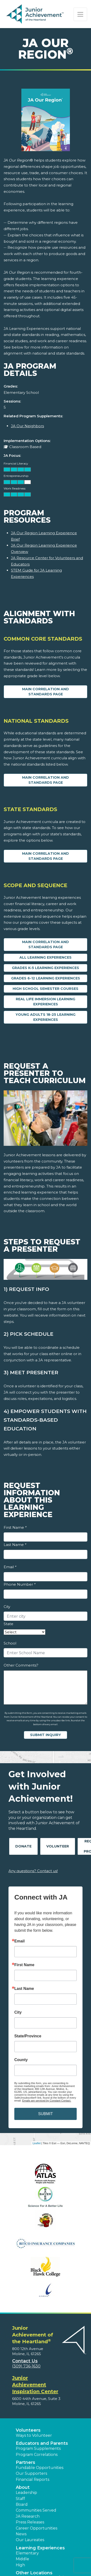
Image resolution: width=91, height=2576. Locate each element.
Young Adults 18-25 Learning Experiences (45, 1017)
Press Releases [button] (30, 2522)
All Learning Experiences (45, 957)
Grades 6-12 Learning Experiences (45, 978)
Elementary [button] (27, 2553)
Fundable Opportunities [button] (39, 2467)
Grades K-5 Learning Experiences (45, 968)
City (7, 1606)
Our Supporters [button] (31, 2473)
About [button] (23, 2487)
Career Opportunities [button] (36, 2528)
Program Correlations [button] (37, 2454)
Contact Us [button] (25, 2361)
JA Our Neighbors (27, 426)
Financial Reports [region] (32, 2479)
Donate (23, 1846)
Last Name (15, 1544)
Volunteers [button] (28, 2430)
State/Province (27, 2036)
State (8, 1624)
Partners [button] (25, 2462)
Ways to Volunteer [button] (34, 2435)
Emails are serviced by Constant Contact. (46, 2100)
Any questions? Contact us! (33, 1871)
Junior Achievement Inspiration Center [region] (35, 2384)
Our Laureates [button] (30, 2539)
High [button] (20, 2565)
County (21, 2060)
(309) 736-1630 (26, 2366)
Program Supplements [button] (38, 2448)
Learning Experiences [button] (40, 2548)
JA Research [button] (28, 2516)
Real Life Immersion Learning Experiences (45, 1001)
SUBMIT (45, 2114)
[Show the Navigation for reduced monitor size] (80, 14)
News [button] (21, 2534)
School (10, 1643)
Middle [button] (22, 2559)
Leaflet (37, 2143)
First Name (15, 1527)
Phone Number (19, 1584)
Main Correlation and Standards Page (45, 691)
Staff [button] (20, 2498)
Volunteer (57, 1846)
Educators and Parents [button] (42, 2443)
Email (10, 1567)
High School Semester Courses (45, 988)
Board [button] (22, 2504)
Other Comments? (21, 1665)
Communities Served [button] (36, 2510)
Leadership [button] (26, 2492)
